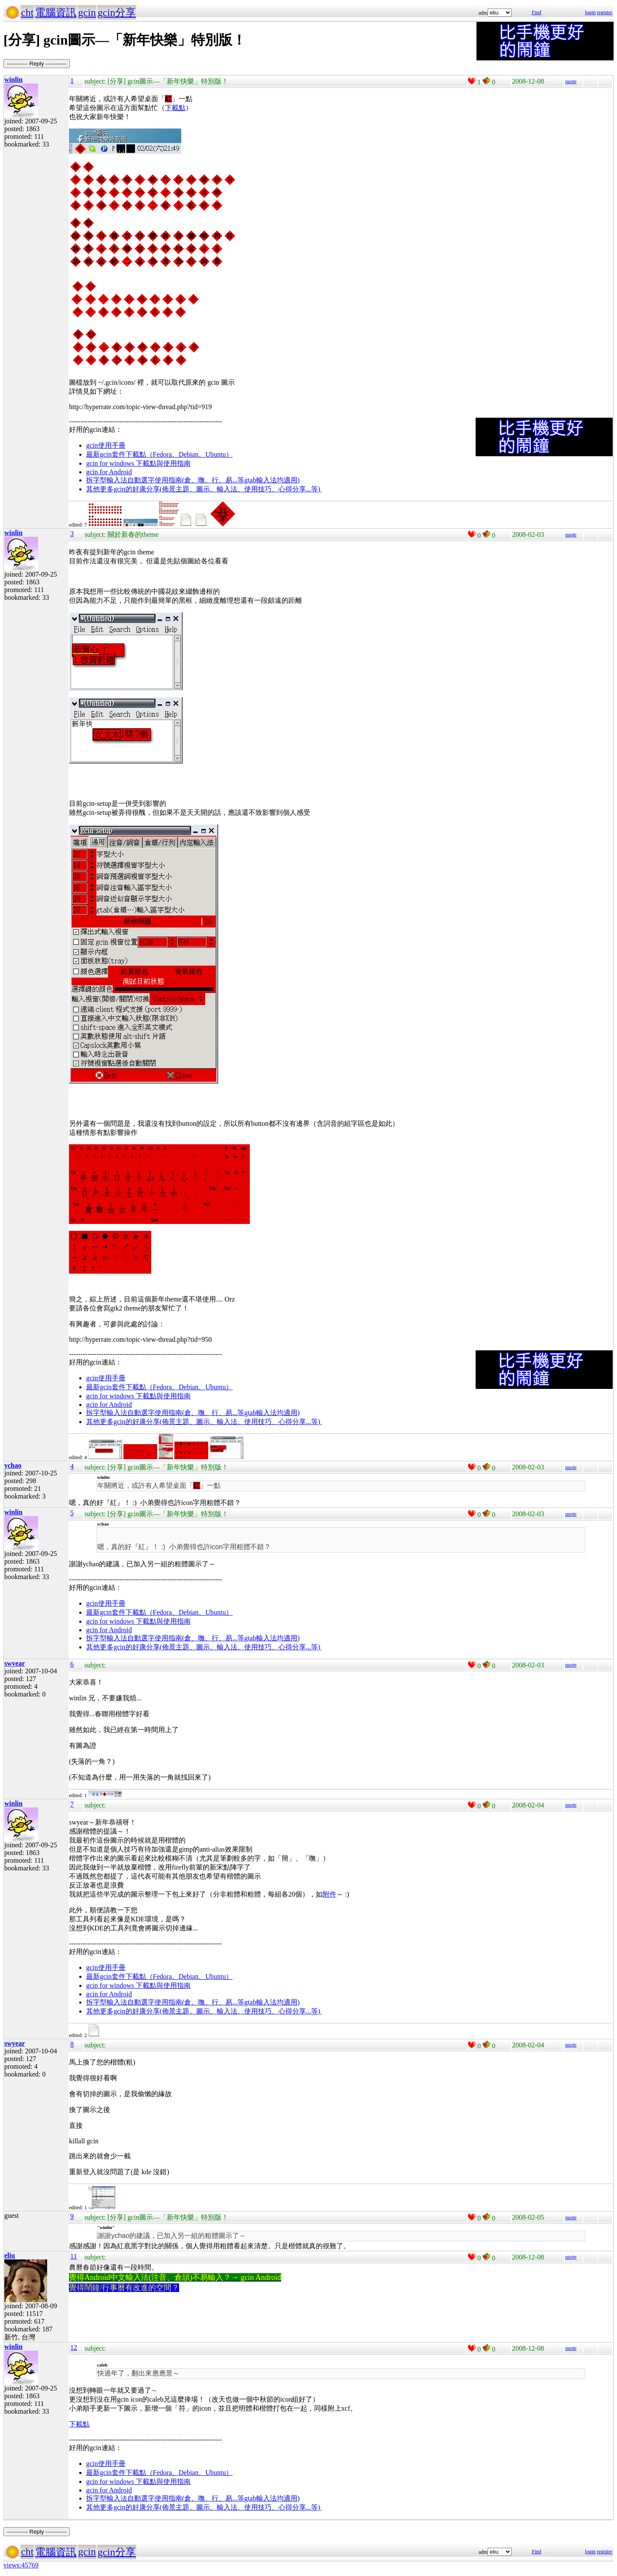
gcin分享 (117, 12)
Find (536, 12)
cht (27, 12)
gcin (87, 12)
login (590, 12)
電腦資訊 (55, 12)
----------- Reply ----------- (36, 63)
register (604, 12)
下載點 (175, 107)
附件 (329, 1894)
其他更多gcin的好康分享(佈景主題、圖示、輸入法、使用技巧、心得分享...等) (204, 489)
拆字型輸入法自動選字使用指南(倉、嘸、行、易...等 (165, 480)
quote (571, 81)
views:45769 (21, 2565)
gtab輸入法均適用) (272, 480)
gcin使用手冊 (106, 445)
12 (73, 2347)
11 (73, 2256)
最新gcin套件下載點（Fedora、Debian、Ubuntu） (159, 454)
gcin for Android (109, 472)
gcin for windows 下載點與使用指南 (138, 463)
